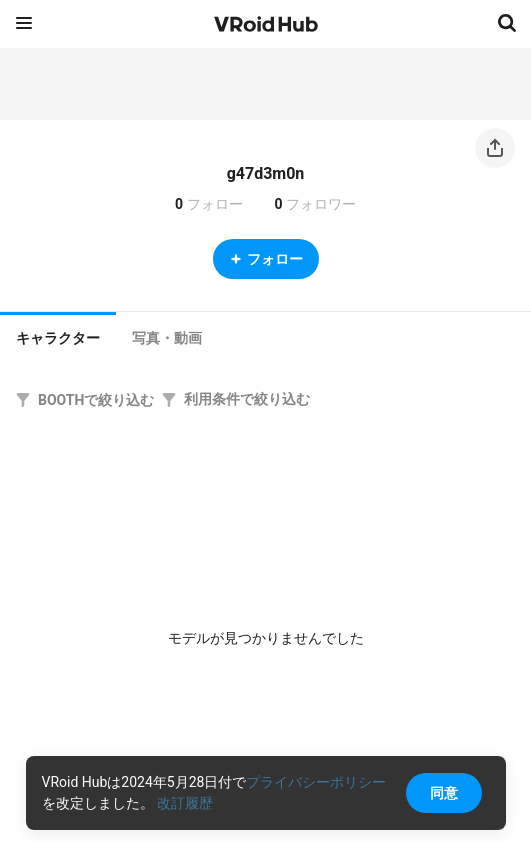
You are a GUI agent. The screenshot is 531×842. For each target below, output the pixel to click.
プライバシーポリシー (316, 782)
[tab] (58, 336)
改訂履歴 (185, 803)
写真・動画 (167, 338)
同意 (444, 793)
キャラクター (58, 338)
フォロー (266, 259)
